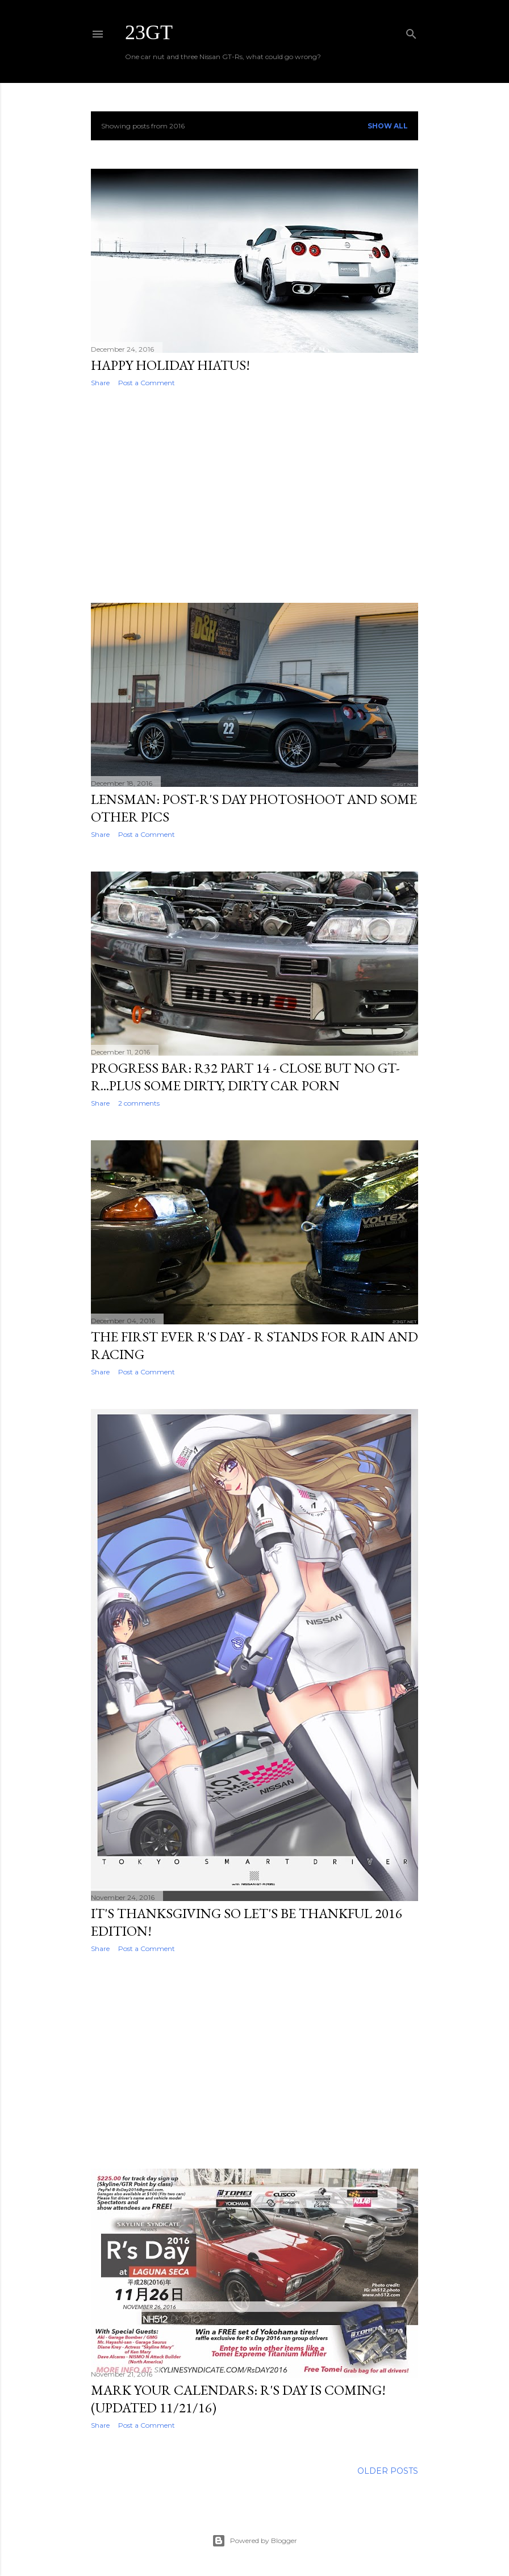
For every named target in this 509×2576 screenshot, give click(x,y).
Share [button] (100, 382)
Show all (388, 126)
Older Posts (387, 2471)
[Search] (411, 31)
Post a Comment (146, 382)
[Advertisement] (254, 494)
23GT (149, 32)
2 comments (139, 1103)
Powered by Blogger (254, 2541)
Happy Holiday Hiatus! (170, 365)
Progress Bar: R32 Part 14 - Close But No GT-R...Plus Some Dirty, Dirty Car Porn (245, 1076)
